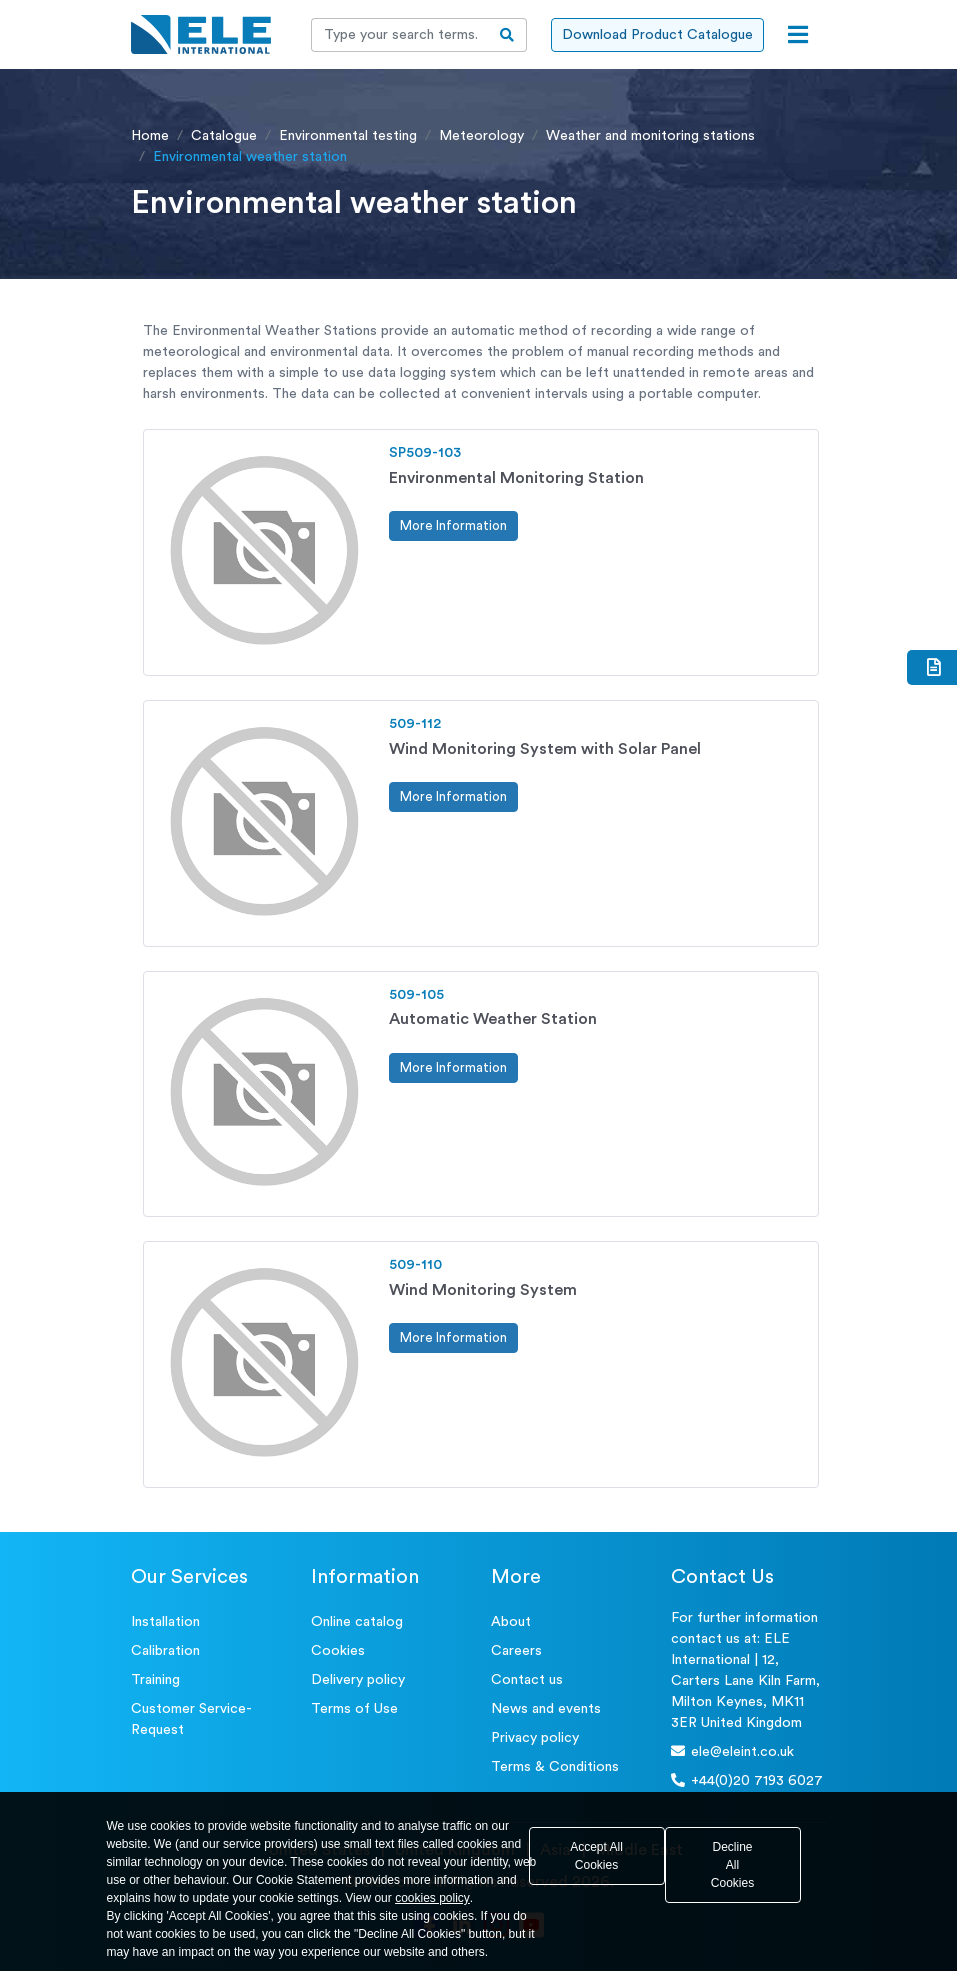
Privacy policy (535, 1738)
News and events (546, 1709)
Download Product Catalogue (657, 35)
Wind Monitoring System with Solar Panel (545, 749)
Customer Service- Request (191, 1719)
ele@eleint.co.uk (732, 1751)
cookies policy (432, 1898)
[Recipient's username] (400, 35)
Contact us (527, 1680)
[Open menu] (798, 35)
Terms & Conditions (555, 1767)
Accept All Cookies (596, 1856)
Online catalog (357, 1622)
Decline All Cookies (732, 1865)
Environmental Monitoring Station (516, 478)
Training (155, 1680)
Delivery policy (358, 1680)
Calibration (165, 1651)
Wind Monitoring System (483, 1290)
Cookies (338, 1651)
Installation (165, 1622)
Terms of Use (354, 1709)
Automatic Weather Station (493, 1019)
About (511, 1622)
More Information (453, 525)
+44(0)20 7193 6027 (747, 1780)
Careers (516, 1651)
